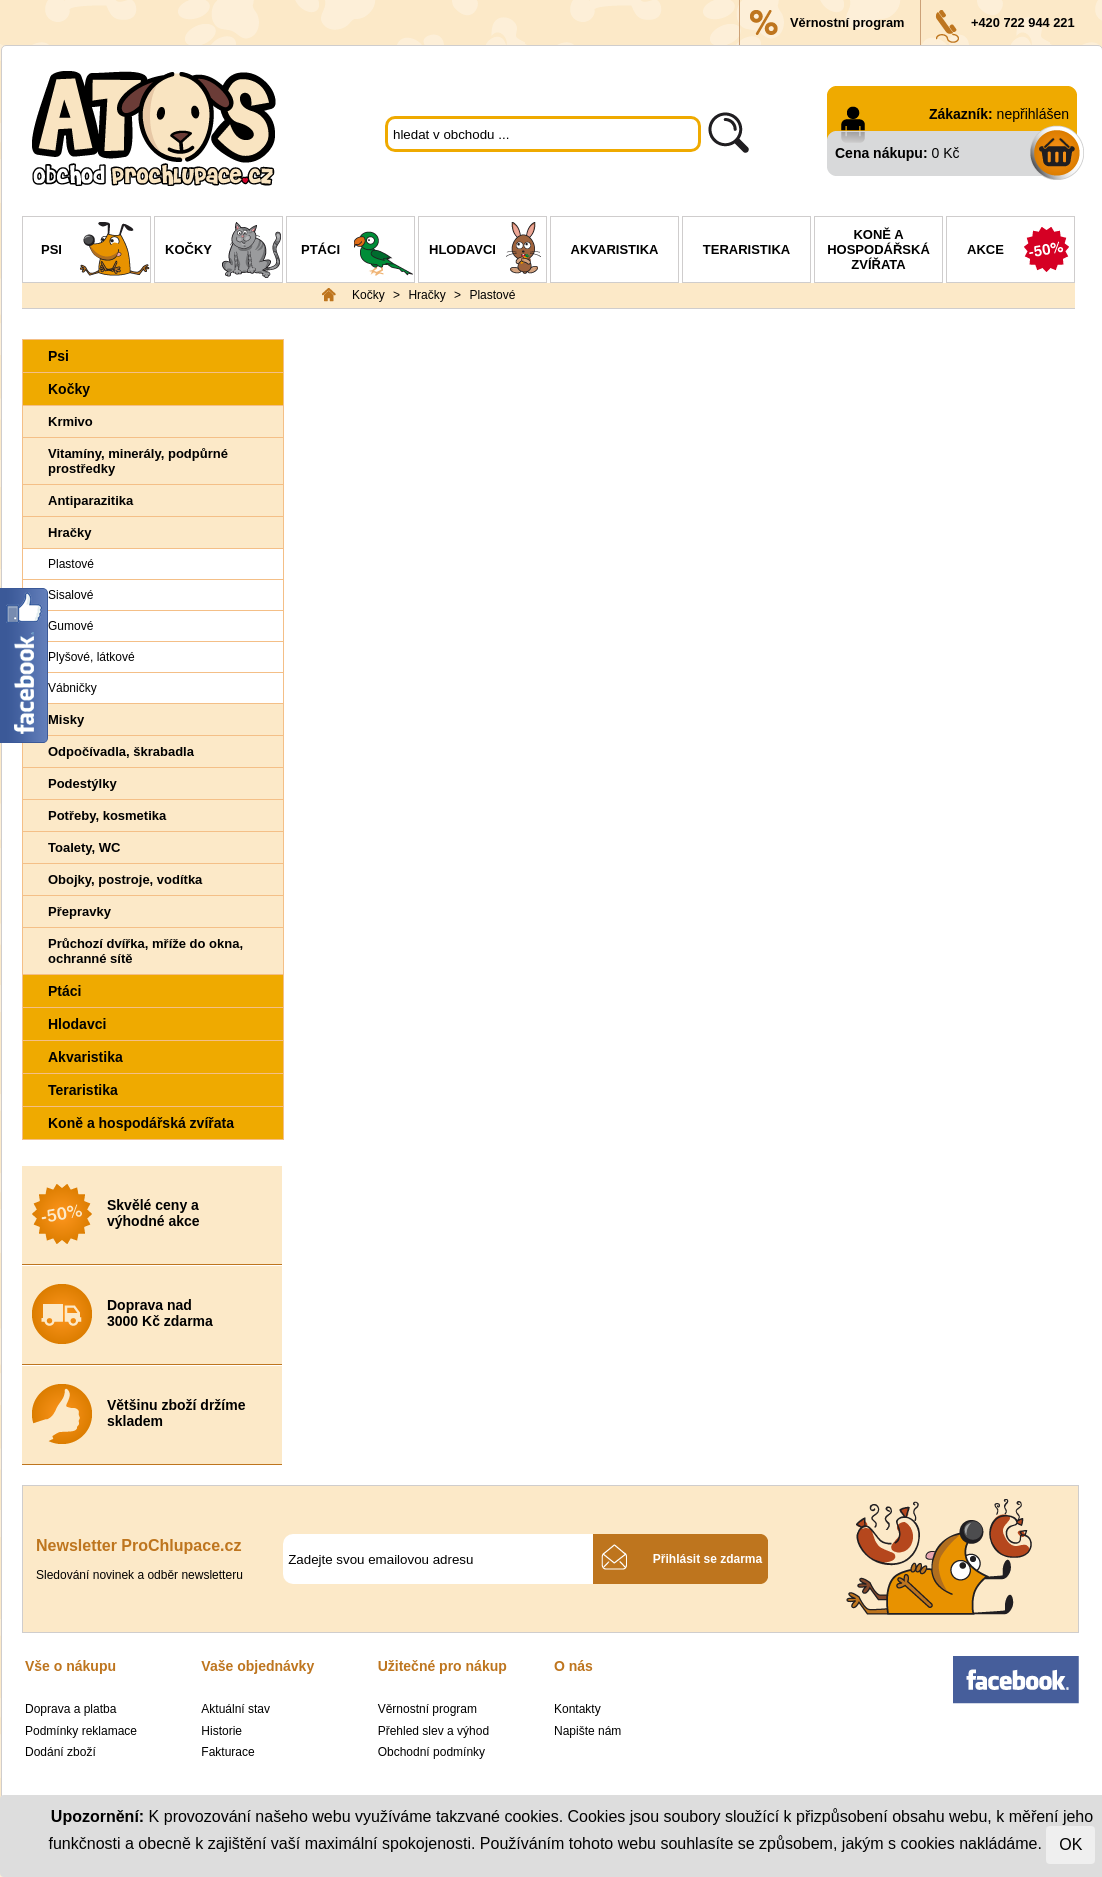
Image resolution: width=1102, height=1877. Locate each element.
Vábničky (72, 688)
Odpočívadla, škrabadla (121, 751)
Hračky (426, 295)
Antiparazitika (90, 500)
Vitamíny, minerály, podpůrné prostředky (138, 461)
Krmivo (70, 421)
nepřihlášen (1033, 114)
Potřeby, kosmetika (107, 815)
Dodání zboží (60, 1752)
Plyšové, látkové (91, 657)
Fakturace (227, 1752)
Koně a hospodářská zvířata (878, 249)
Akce (1020, 252)
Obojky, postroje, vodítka (125, 879)
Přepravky (79, 911)
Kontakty (577, 1709)
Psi (95, 252)
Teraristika (746, 249)
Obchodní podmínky (431, 1752)
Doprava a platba (70, 1709)
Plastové (492, 295)
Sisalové (70, 595)
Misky (66, 719)
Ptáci (357, 252)
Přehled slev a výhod (433, 1731)
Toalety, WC (84, 847)
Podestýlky (82, 783)
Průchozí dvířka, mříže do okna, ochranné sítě (145, 951)
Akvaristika (615, 249)
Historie (221, 1731)
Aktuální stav (235, 1709)
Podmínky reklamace (81, 1731)
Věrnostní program (847, 22)
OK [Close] (1070, 1844)
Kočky (223, 252)
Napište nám (587, 1731)
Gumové (70, 626)
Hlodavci (487, 252)
